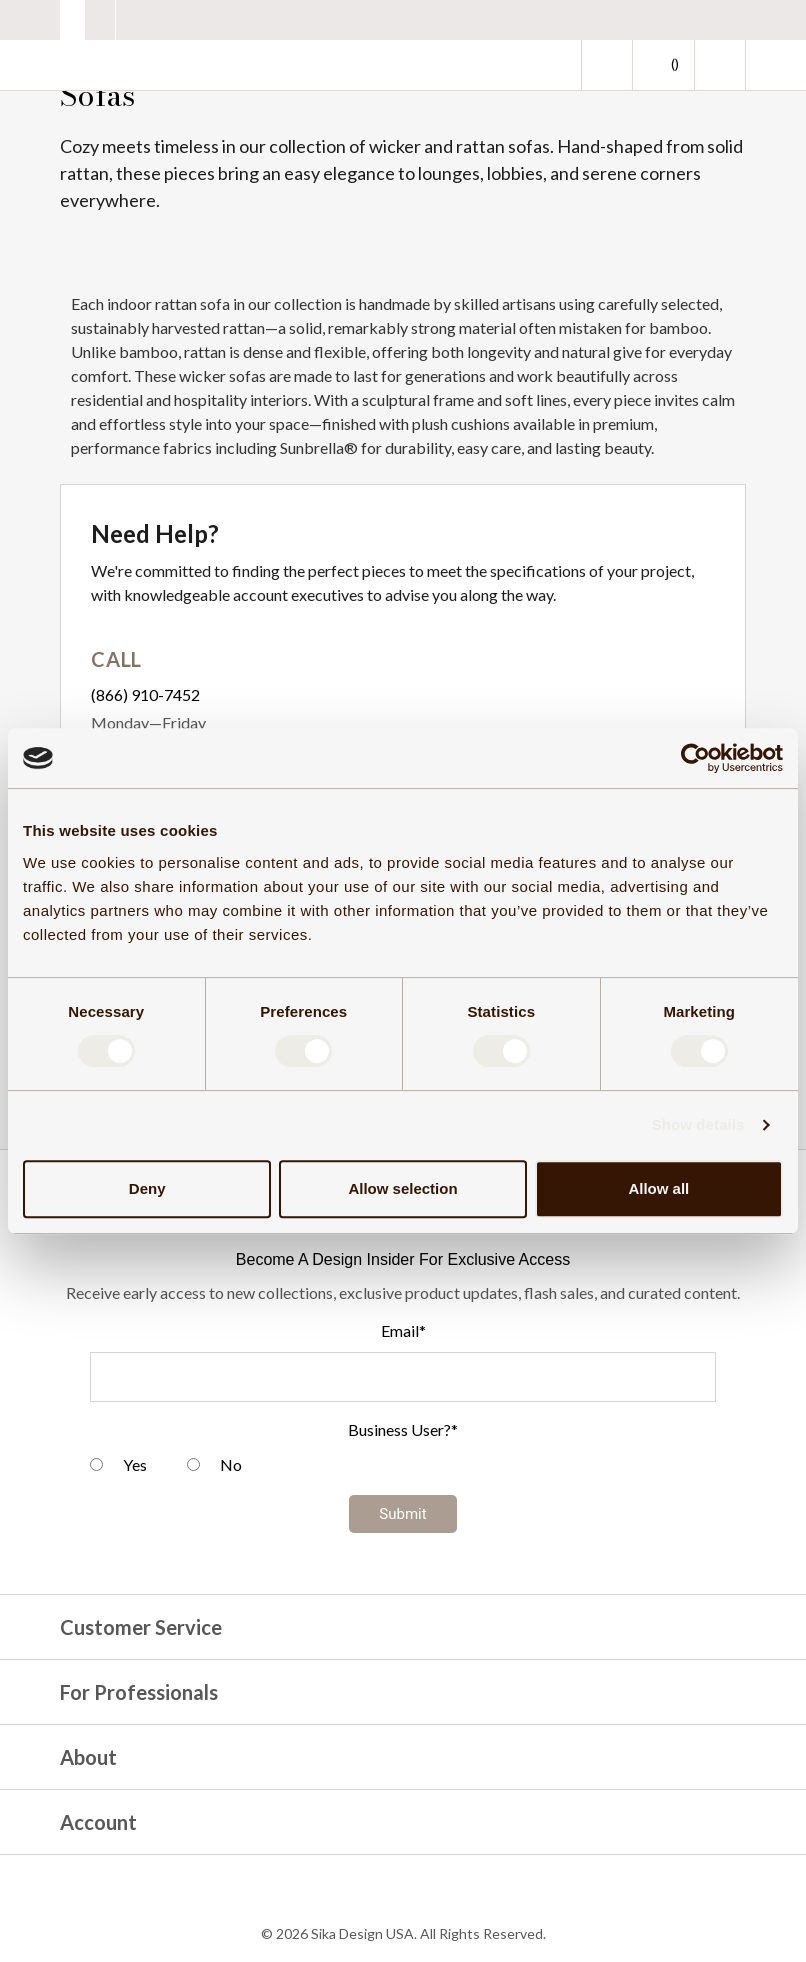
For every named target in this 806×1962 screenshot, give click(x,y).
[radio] (118, 1467)
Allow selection (402, 1188)
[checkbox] (403, 1467)
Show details (698, 1124)
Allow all (658, 1188)
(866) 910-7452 (145, 694)
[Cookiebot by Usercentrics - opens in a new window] (695, 758)
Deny (147, 1188)
